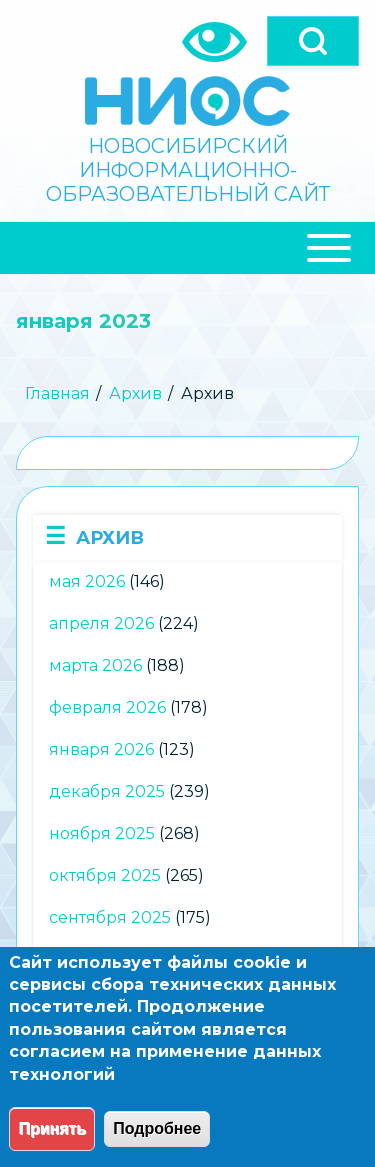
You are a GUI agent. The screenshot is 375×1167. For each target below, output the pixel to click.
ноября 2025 (102, 833)
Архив (135, 393)
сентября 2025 (110, 917)
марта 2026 (95, 665)
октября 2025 (105, 875)
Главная (57, 393)
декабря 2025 (107, 791)
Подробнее (157, 1128)
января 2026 (101, 749)
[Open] (313, 41)
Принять (52, 1128)
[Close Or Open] (187, 248)
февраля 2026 (107, 707)
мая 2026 (87, 581)
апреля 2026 (101, 623)
